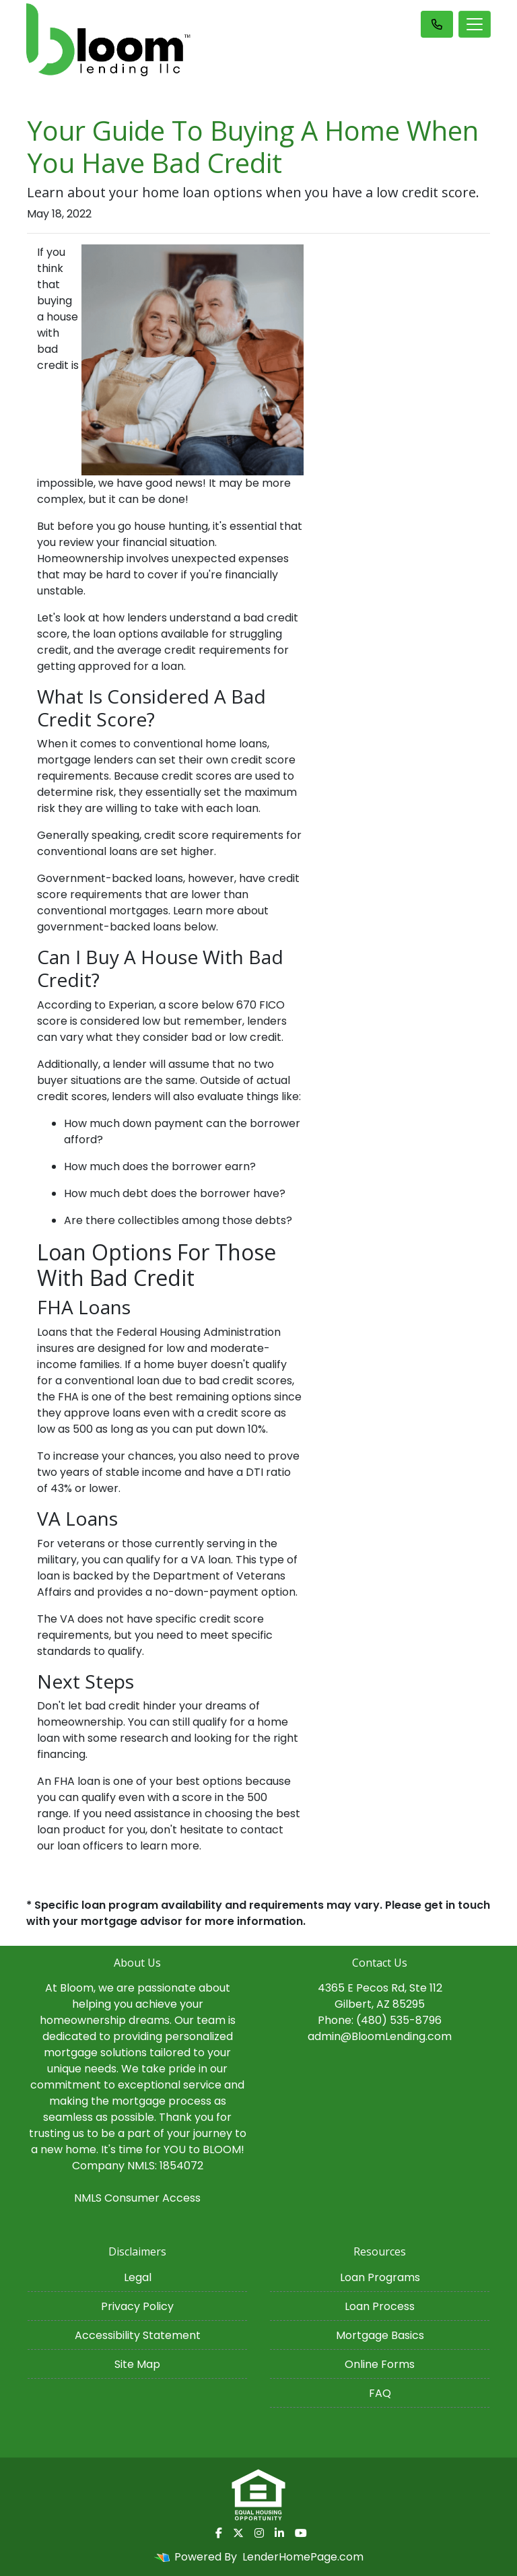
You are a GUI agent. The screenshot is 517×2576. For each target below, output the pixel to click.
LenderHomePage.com (303, 2557)
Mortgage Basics (380, 2335)
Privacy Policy (137, 2306)
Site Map (137, 2364)
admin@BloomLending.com (380, 2036)
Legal (137, 2277)
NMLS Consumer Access (137, 2198)
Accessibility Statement (138, 2335)
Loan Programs (380, 2277)
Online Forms (380, 2364)
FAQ (380, 2393)
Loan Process (380, 2306)
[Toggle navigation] (474, 24)
